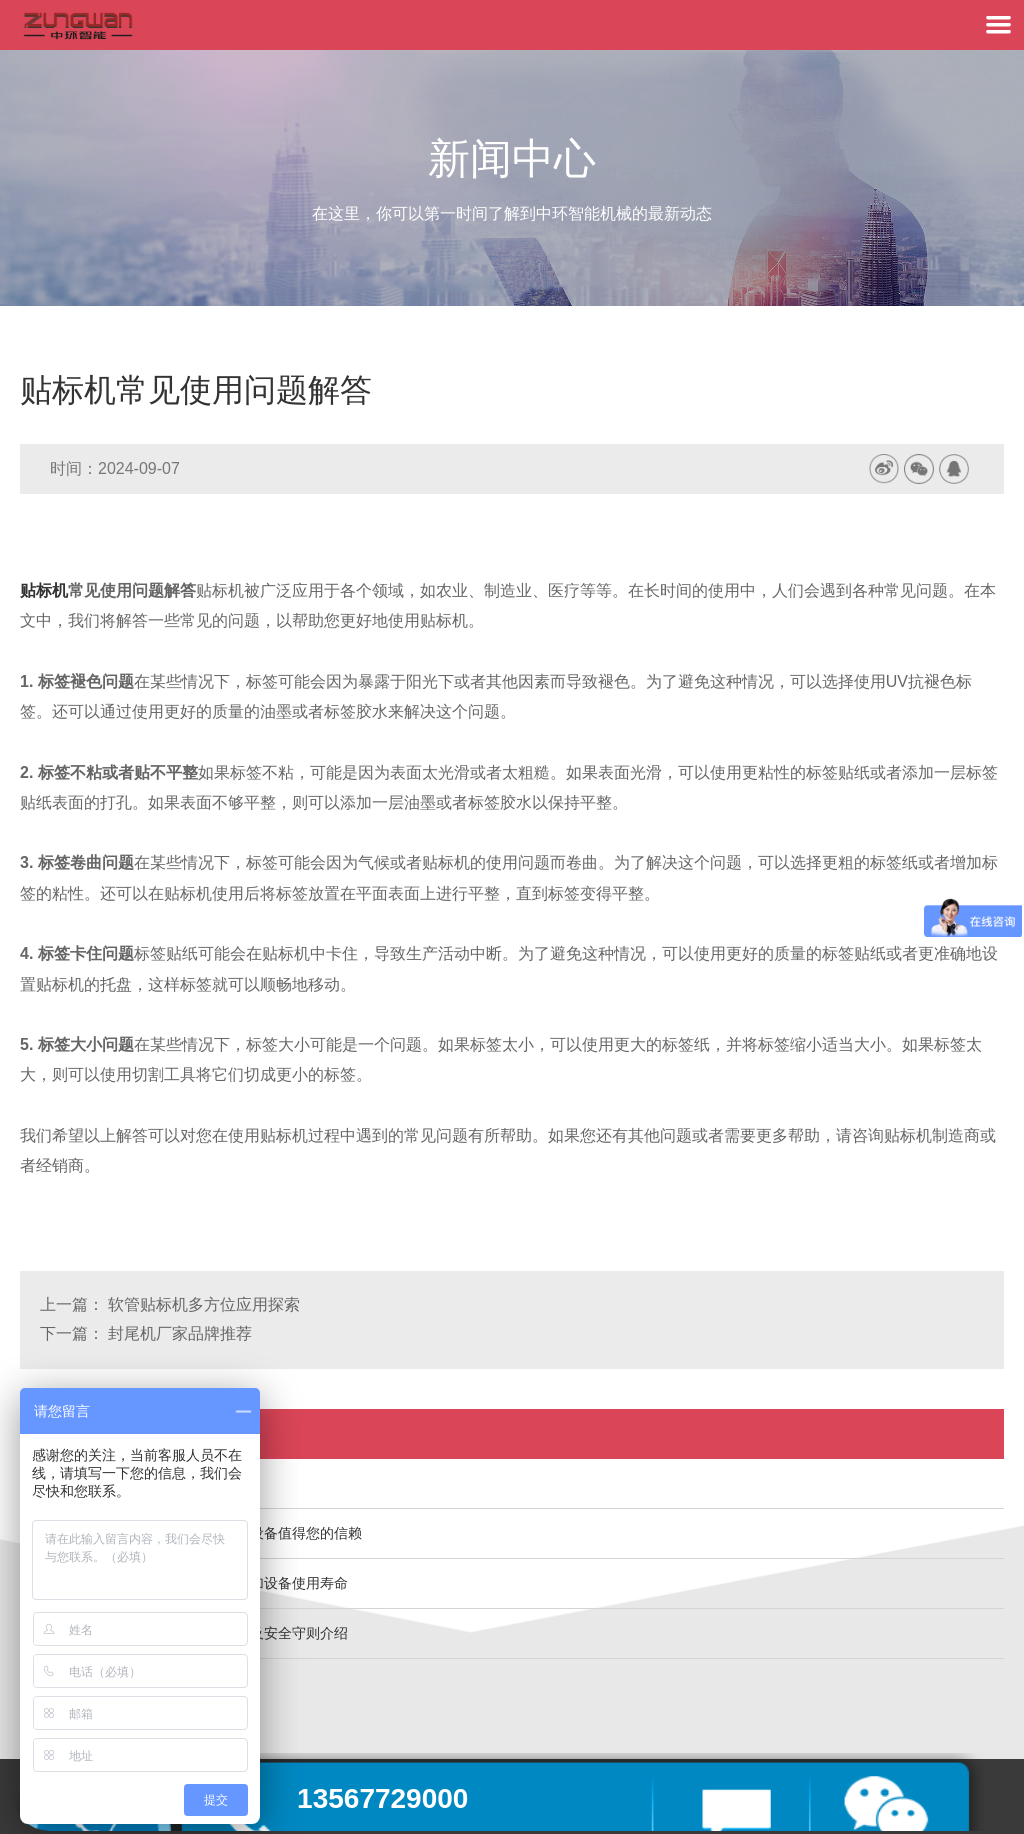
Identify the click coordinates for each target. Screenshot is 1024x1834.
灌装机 (61, 1483)
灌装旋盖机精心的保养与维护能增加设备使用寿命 (194, 1583)
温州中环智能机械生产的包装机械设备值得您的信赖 (201, 1533)
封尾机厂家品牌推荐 (180, 1333)
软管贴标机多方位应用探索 (204, 1304)
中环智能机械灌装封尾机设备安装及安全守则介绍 (194, 1633)
